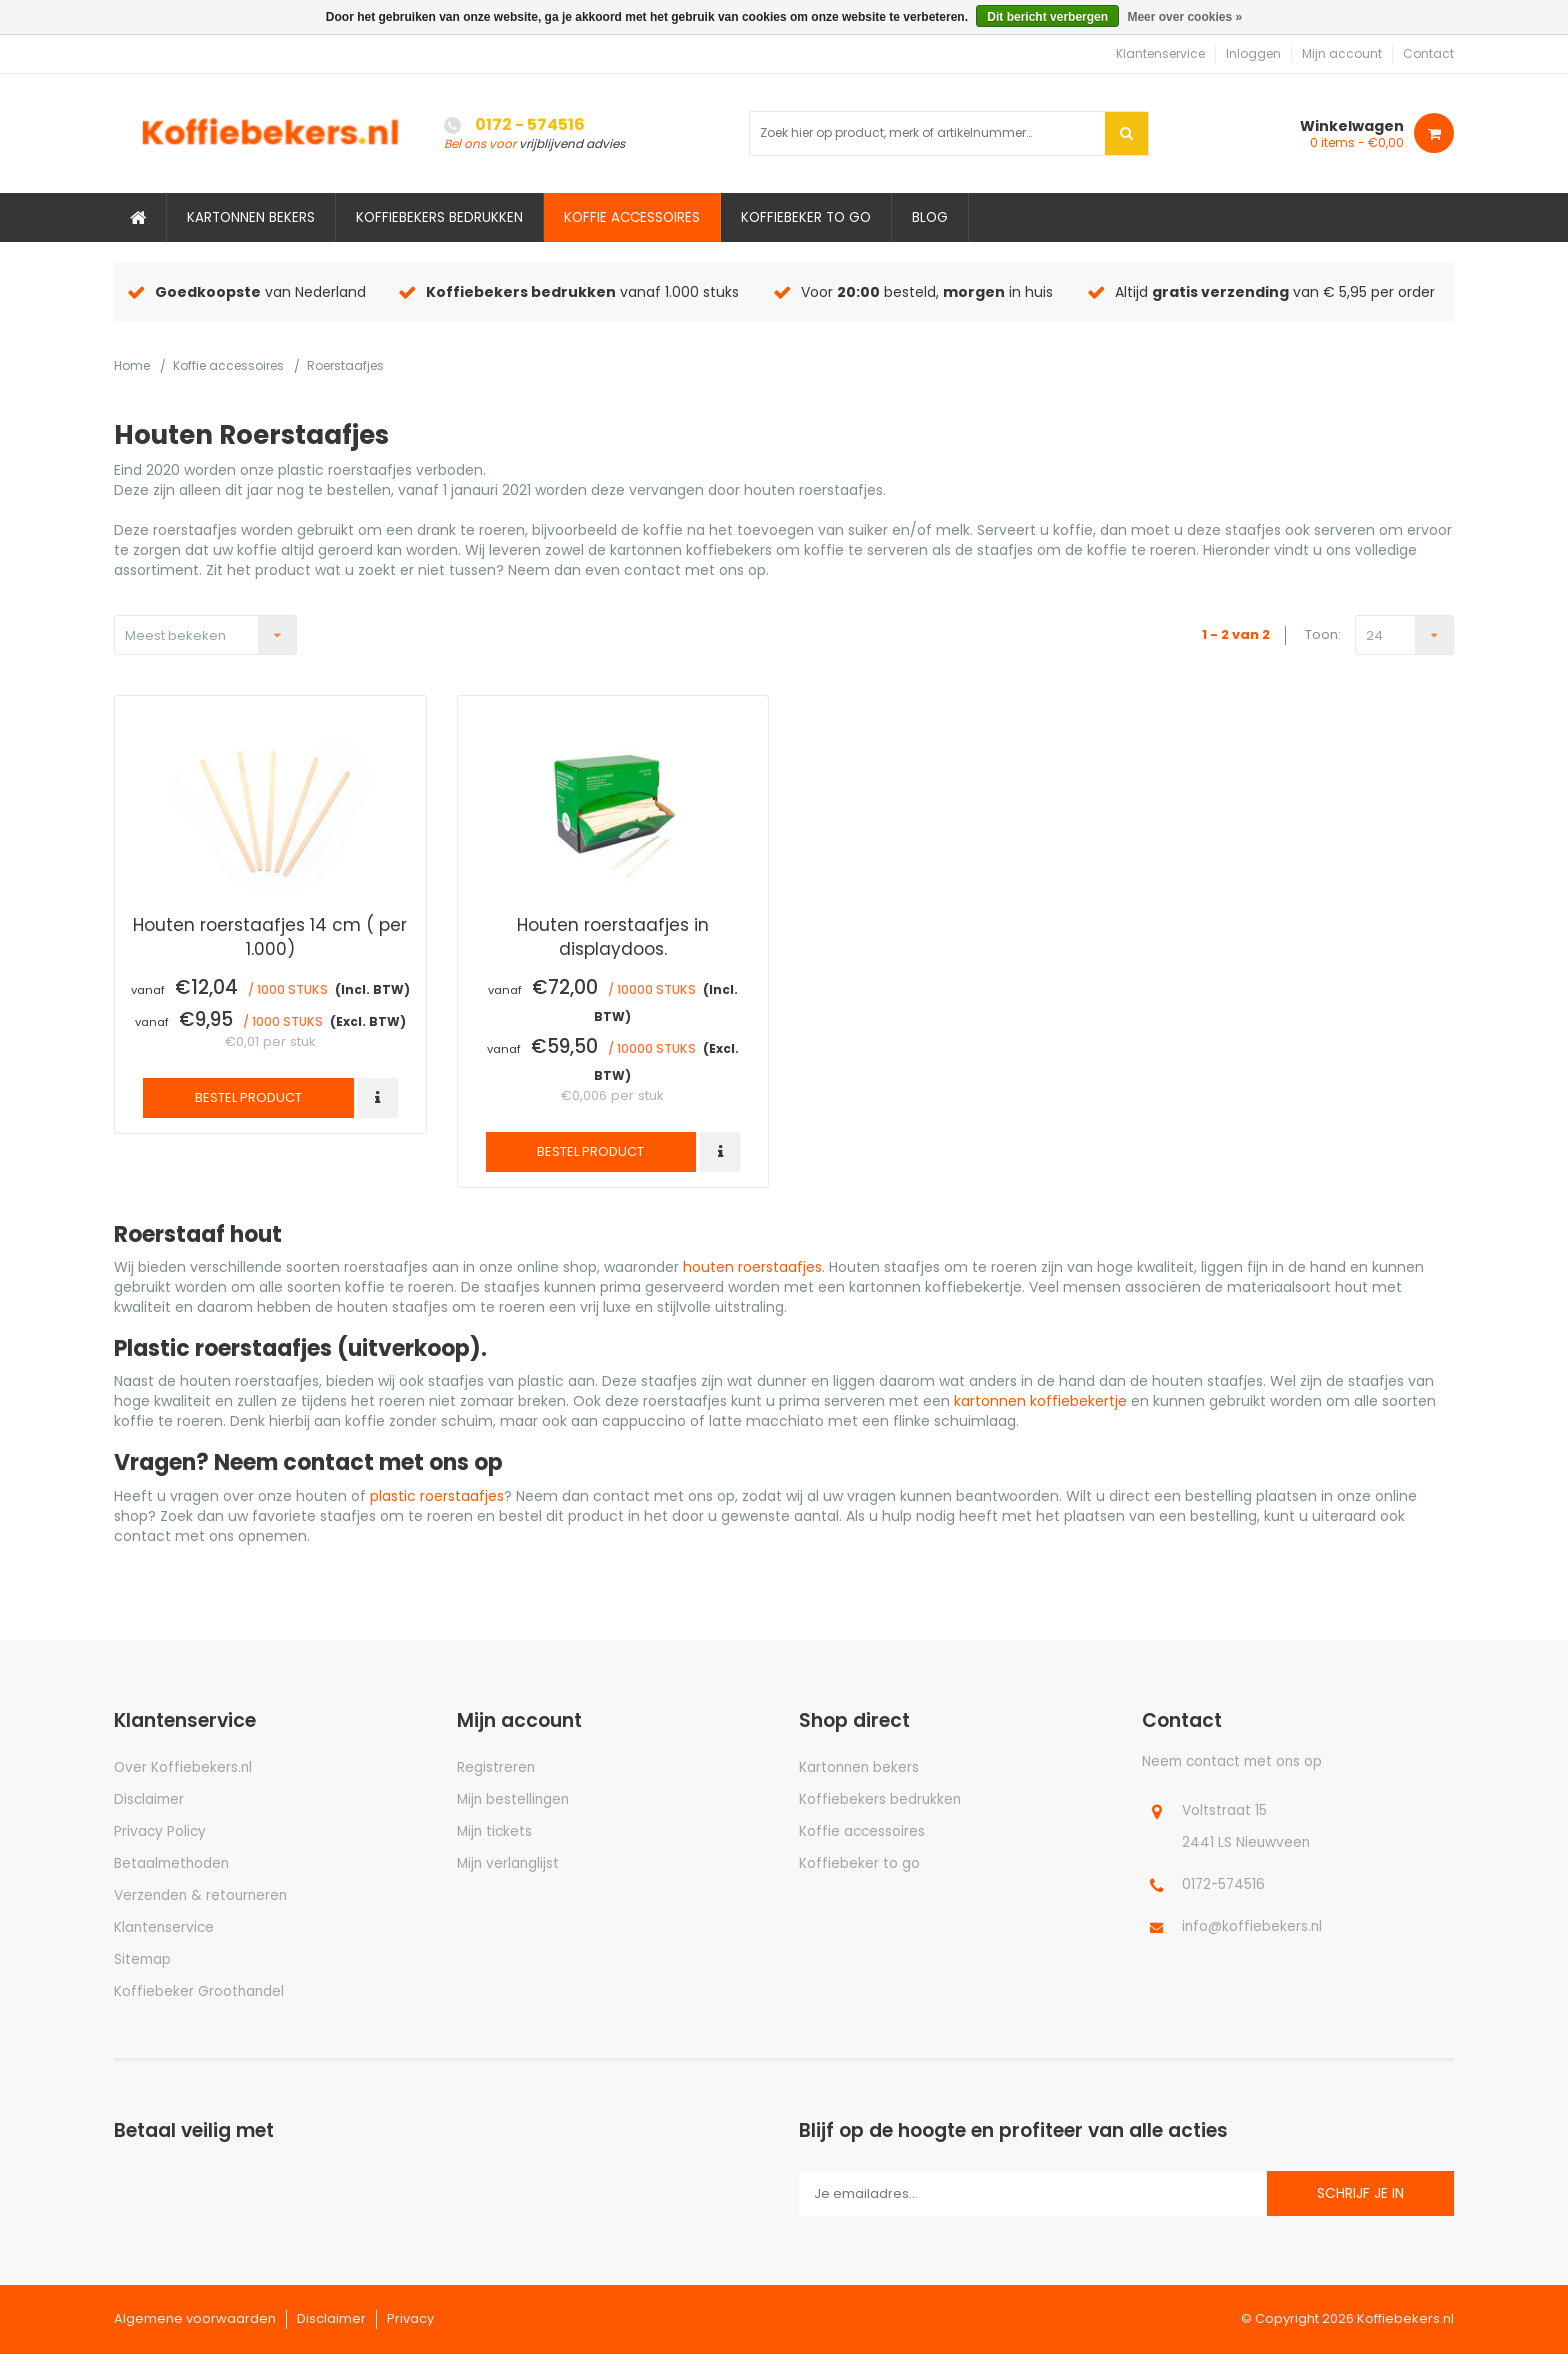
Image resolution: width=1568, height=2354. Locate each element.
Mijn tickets (494, 1831)
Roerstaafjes (345, 365)
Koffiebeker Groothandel (199, 1991)
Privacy (410, 2318)
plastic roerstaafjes (437, 1496)
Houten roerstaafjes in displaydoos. (613, 936)
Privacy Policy (160, 1831)
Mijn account (1342, 53)
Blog (930, 217)
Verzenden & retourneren (200, 1895)
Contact (1428, 53)
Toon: (1323, 635)
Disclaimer (149, 1799)
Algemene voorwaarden (195, 2318)
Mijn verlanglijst (508, 1863)
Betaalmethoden (171, 1863)
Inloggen (1253, 53)
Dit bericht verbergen (1047, 17)
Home (132, 365)
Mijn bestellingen (513, 1799)
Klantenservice (1160, 53)
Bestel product (248, 1097)
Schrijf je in (1360, 2193)
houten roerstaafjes (752, 1267)
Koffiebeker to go (806, 217)
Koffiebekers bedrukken (439, 217)
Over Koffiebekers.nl (183, 1767)
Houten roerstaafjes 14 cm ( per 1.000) (270, 936)
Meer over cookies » (1184, 17)
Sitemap (142, 1959)
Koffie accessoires (632, 217)
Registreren (496, 1767)
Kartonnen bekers (251, 217)
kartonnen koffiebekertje (1040, 1401)
